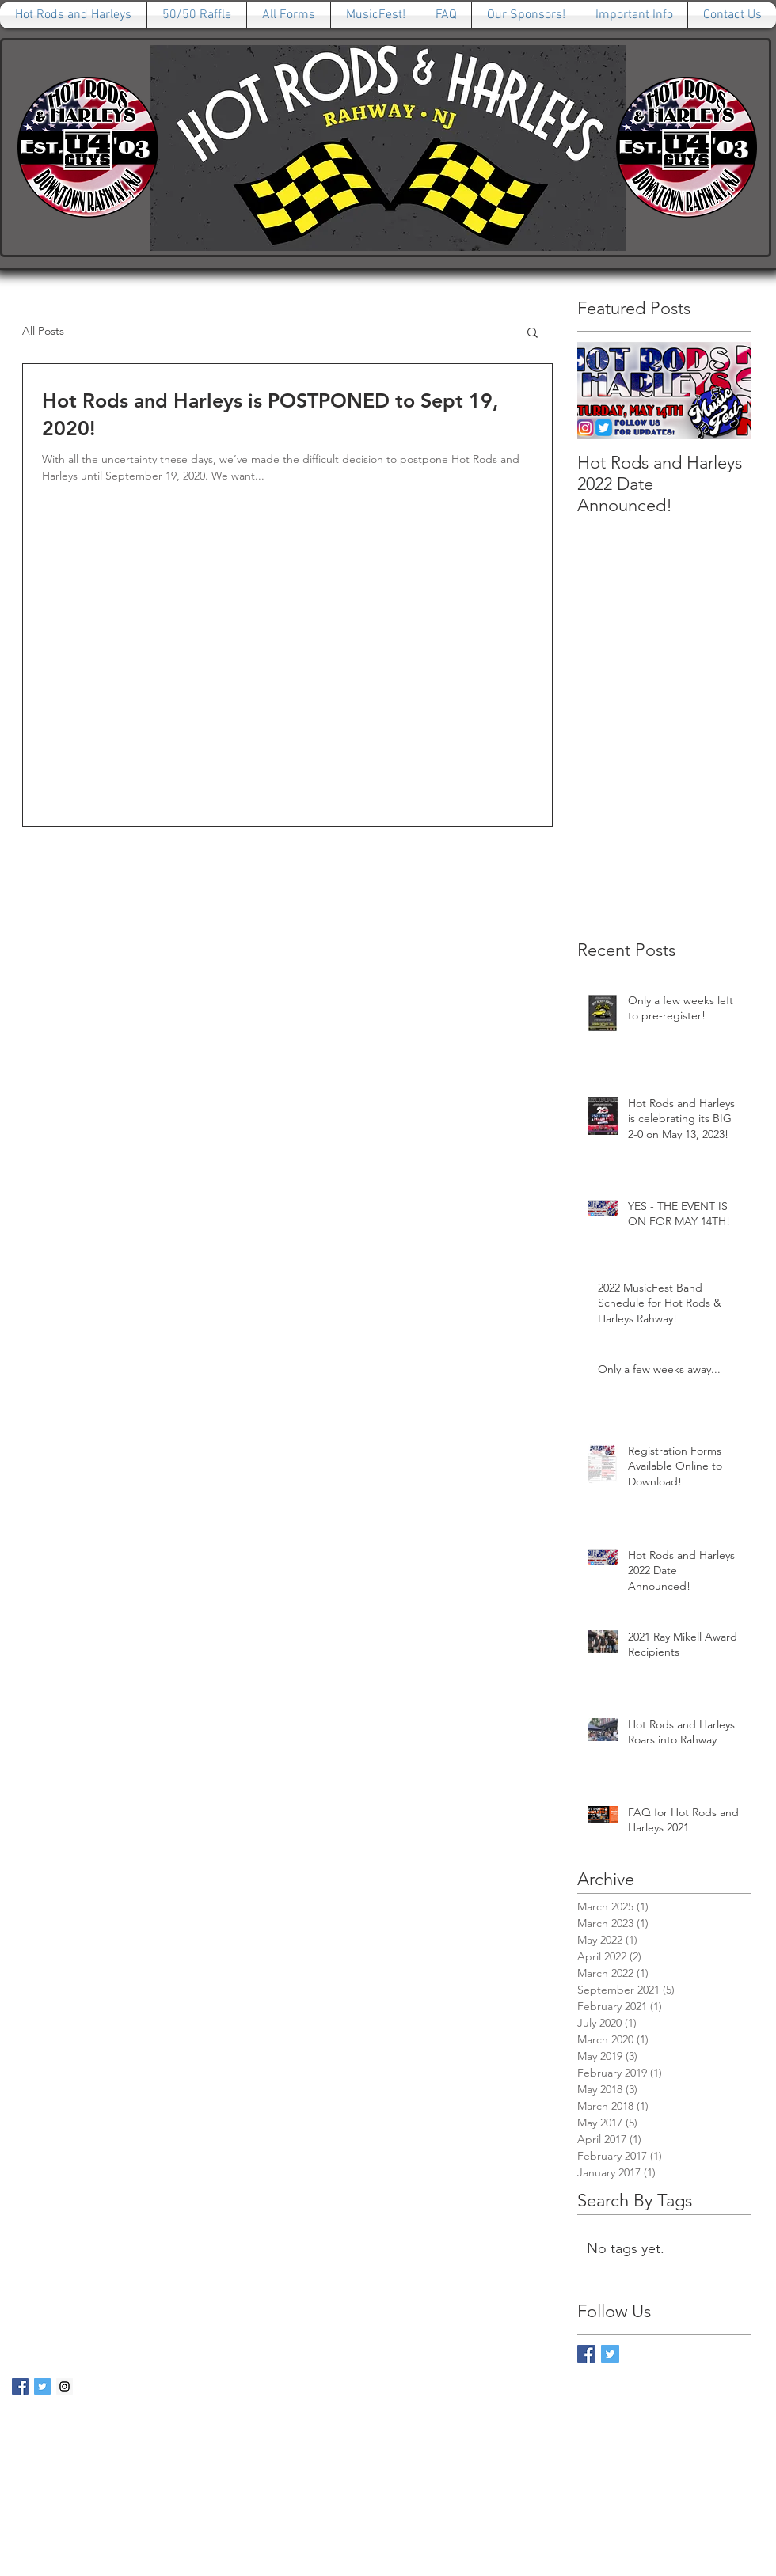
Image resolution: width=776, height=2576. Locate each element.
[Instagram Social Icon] (64, 2386)
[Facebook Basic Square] (586, 2354)
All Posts (43, 331)
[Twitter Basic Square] (610, 2354)
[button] (532, 333)
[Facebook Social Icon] (20, 2386)
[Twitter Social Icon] (42, 2386)
